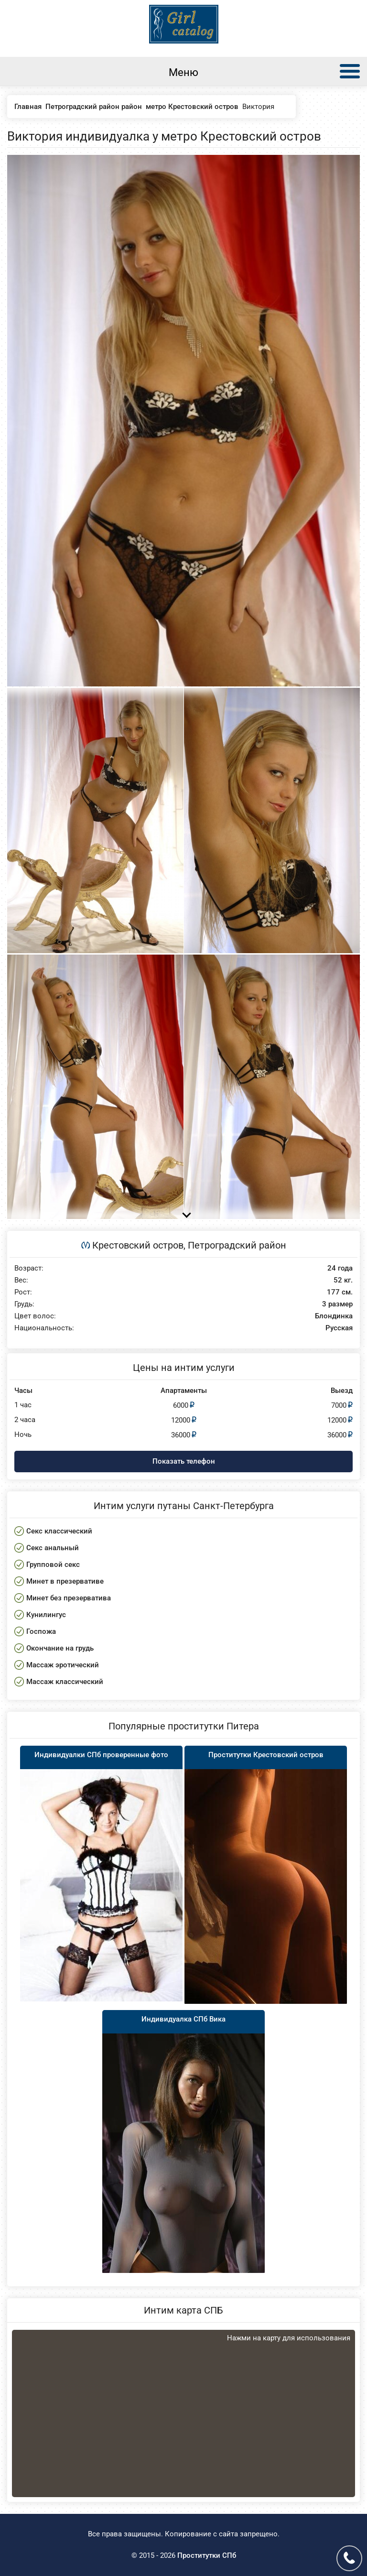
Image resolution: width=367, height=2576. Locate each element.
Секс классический (59, 1531)
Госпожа (41, 1631)
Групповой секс (53, 1564)
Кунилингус (46, 1614)
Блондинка (334, 1316)
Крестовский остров (138, 1245)
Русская (339, 1328)
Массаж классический (64, 1681)
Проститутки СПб (206, 2555)
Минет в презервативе (65, 1581)
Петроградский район (237, 1245)
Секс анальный (52, 1547)
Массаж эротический (62, 1665)
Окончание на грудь (60, 1648)
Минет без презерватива (68, 1598)
